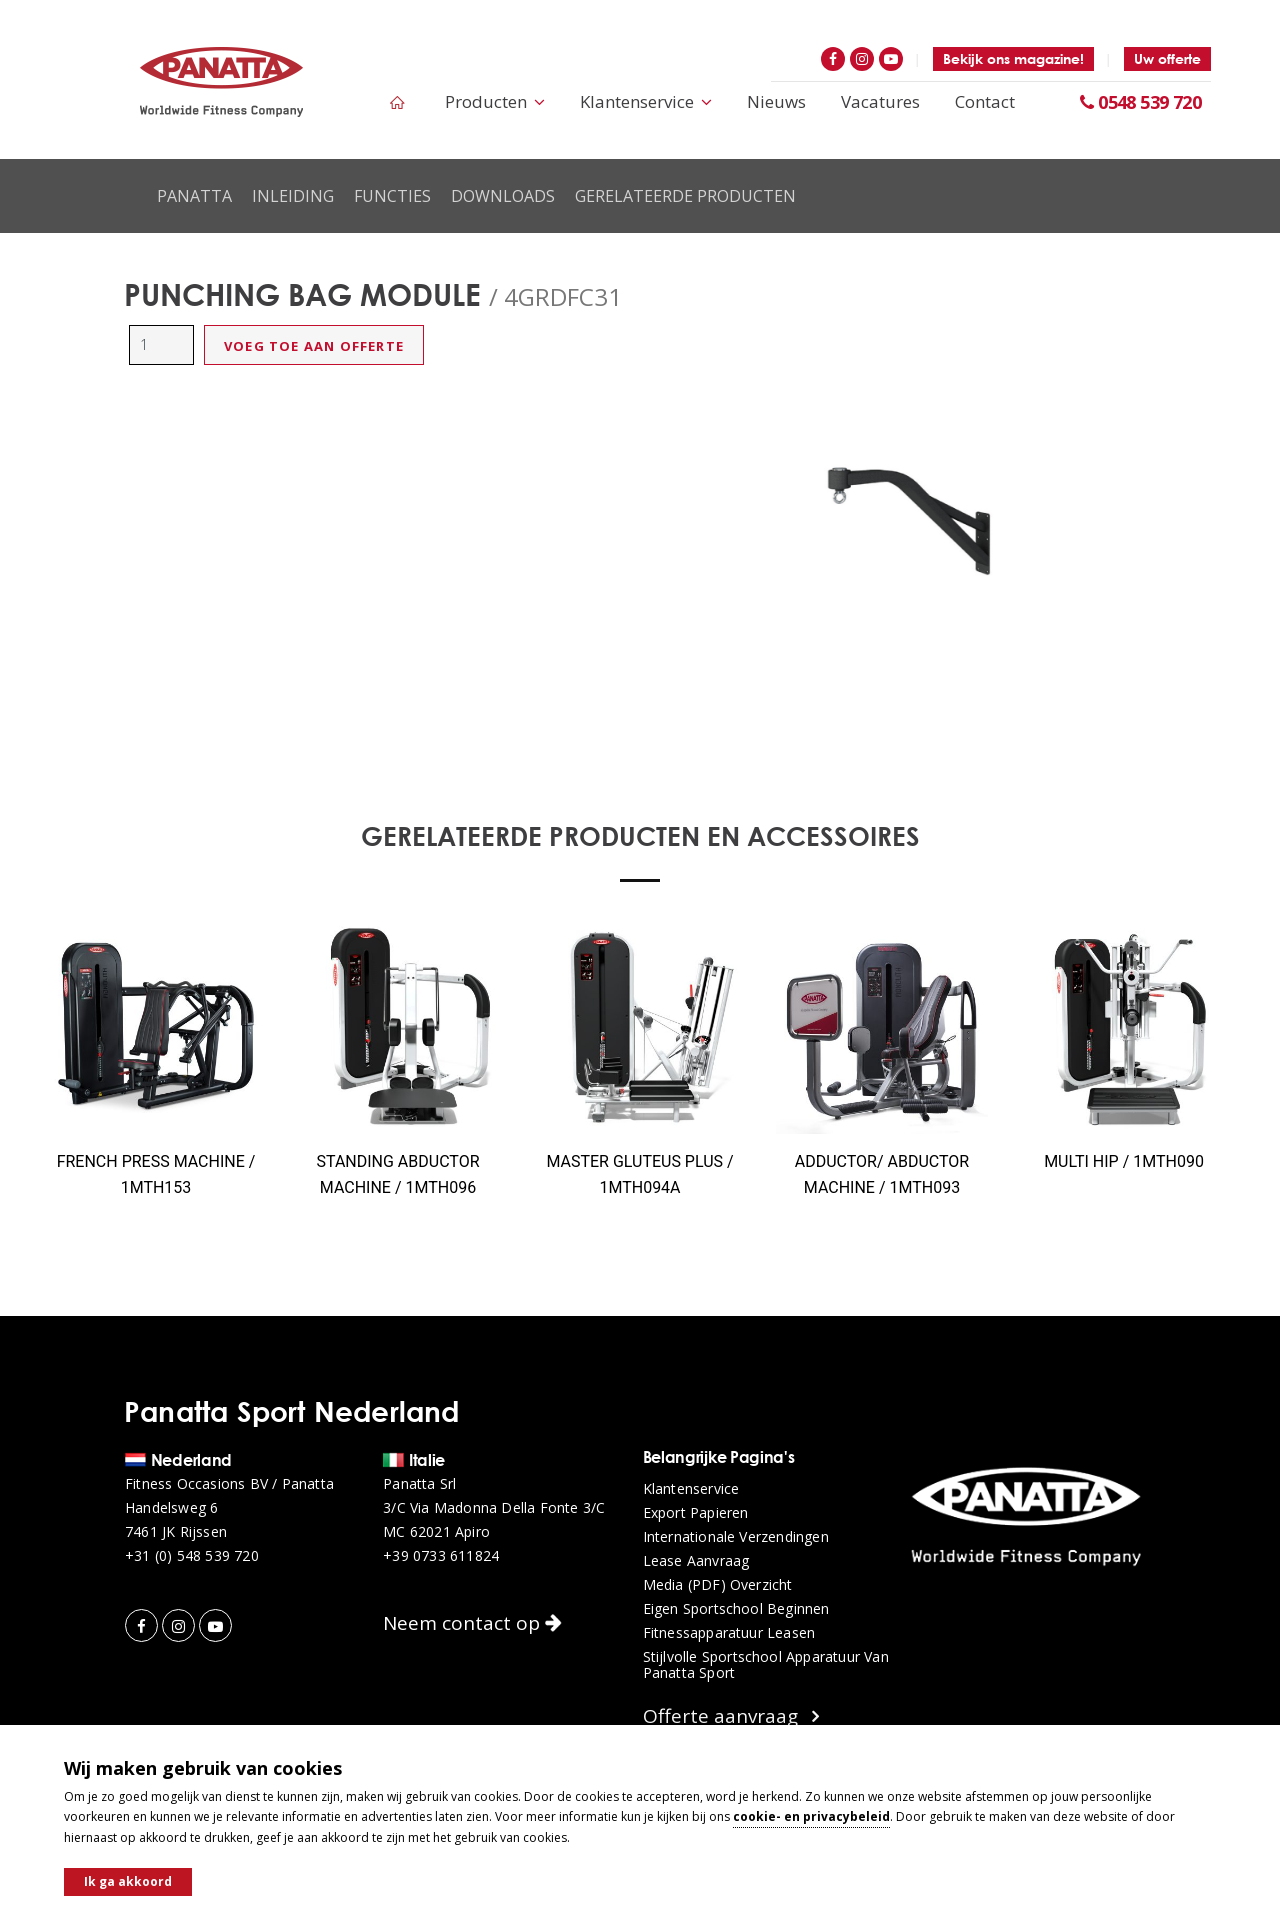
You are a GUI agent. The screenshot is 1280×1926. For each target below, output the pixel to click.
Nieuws (776, 101)
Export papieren (696, 1513)
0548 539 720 (1140, 102)
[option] (905, 520)
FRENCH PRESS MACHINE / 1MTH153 (156, 1174)
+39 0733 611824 (441, 1556)
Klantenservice (646, 101)
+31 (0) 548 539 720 (192, 1556)
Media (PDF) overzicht (718, 1585)
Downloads (503, 196)
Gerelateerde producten (685, 196)
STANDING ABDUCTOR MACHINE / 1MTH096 (397, 1174)
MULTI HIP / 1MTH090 (1124, 1161)
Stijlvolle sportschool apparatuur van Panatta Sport (766, 1665)
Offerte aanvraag (731, 1716)
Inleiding (293, 196)
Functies (392, 196)
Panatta (194, 196)
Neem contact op (472, 1623)
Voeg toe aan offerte (314, 346)
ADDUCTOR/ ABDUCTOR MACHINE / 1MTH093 (882, 1174)
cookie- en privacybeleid (811, 1816)
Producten (495, 101)
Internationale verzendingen (736, 1537)
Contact (985, 101)
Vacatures (880, 101)
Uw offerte (1167, 58)
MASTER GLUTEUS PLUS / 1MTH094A (639, 1174)
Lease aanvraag (696, 1561)
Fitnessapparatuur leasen (729, 1633)
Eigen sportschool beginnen (736, 1609)
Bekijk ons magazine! (1013, 58)
